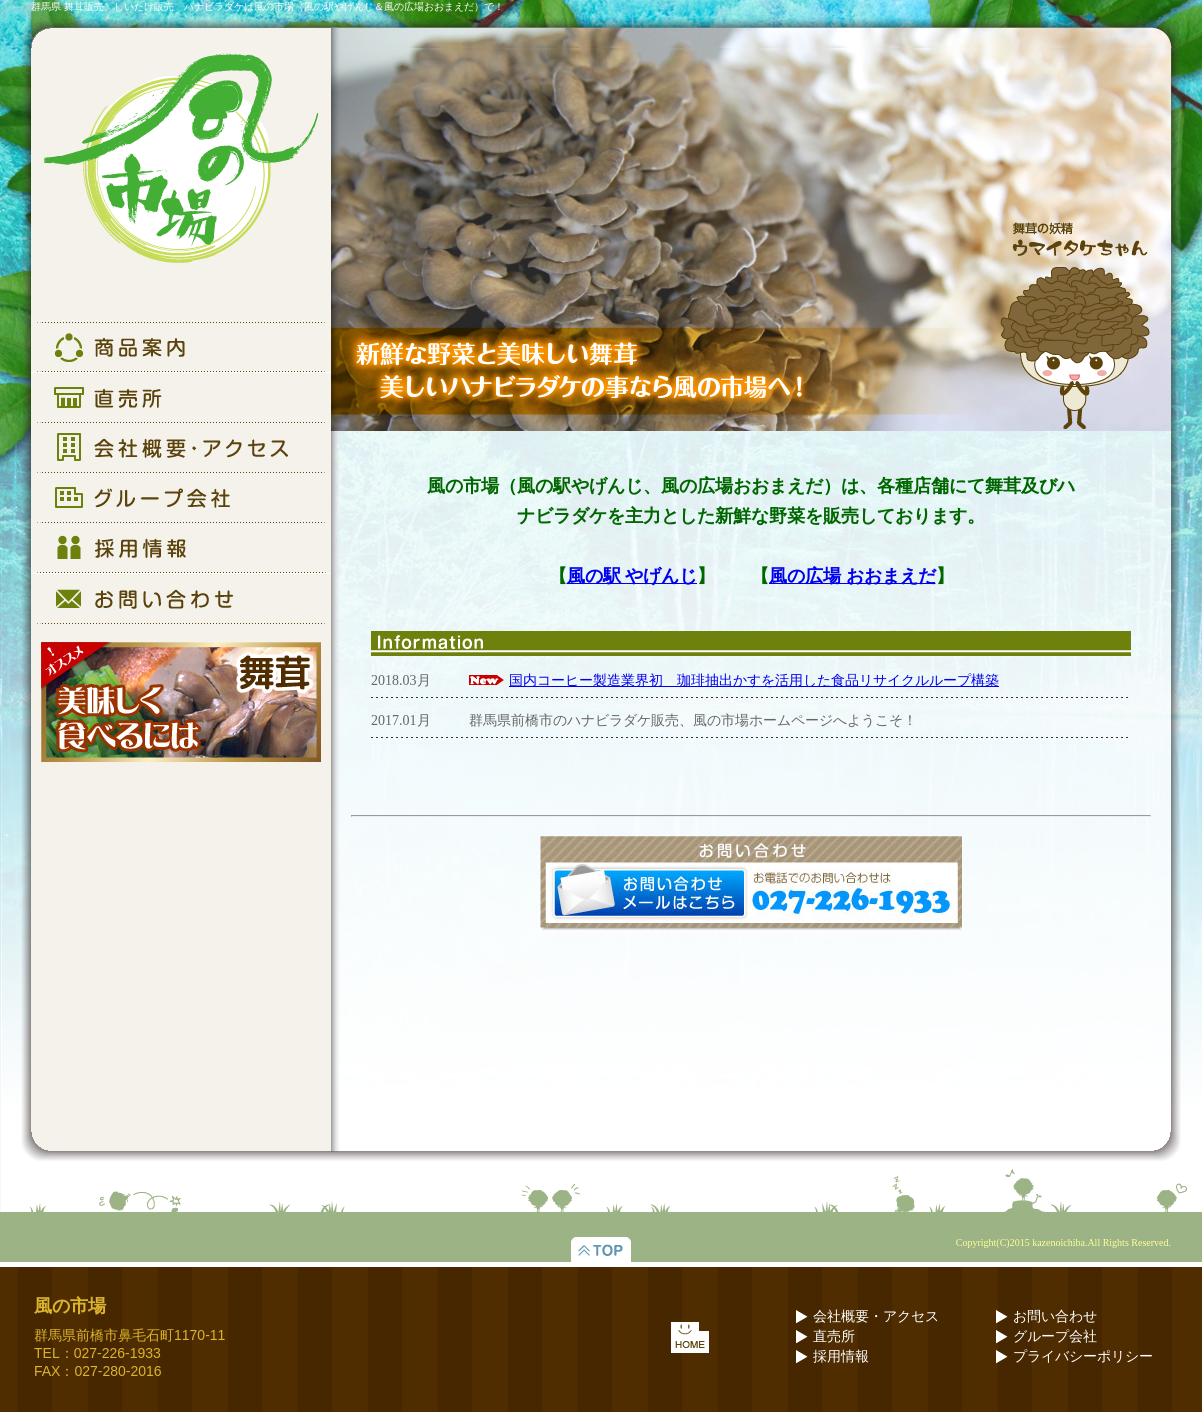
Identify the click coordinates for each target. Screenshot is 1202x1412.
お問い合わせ (1055, 1316)
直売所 (834, 1336)
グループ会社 (1055, 1336)
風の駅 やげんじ (632, 576)
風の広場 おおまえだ (852, 576)
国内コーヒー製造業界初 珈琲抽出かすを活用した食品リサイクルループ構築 (754, 680)
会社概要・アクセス (876, 1316)
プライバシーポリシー (1083, 1356)
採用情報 (841, 1356)
